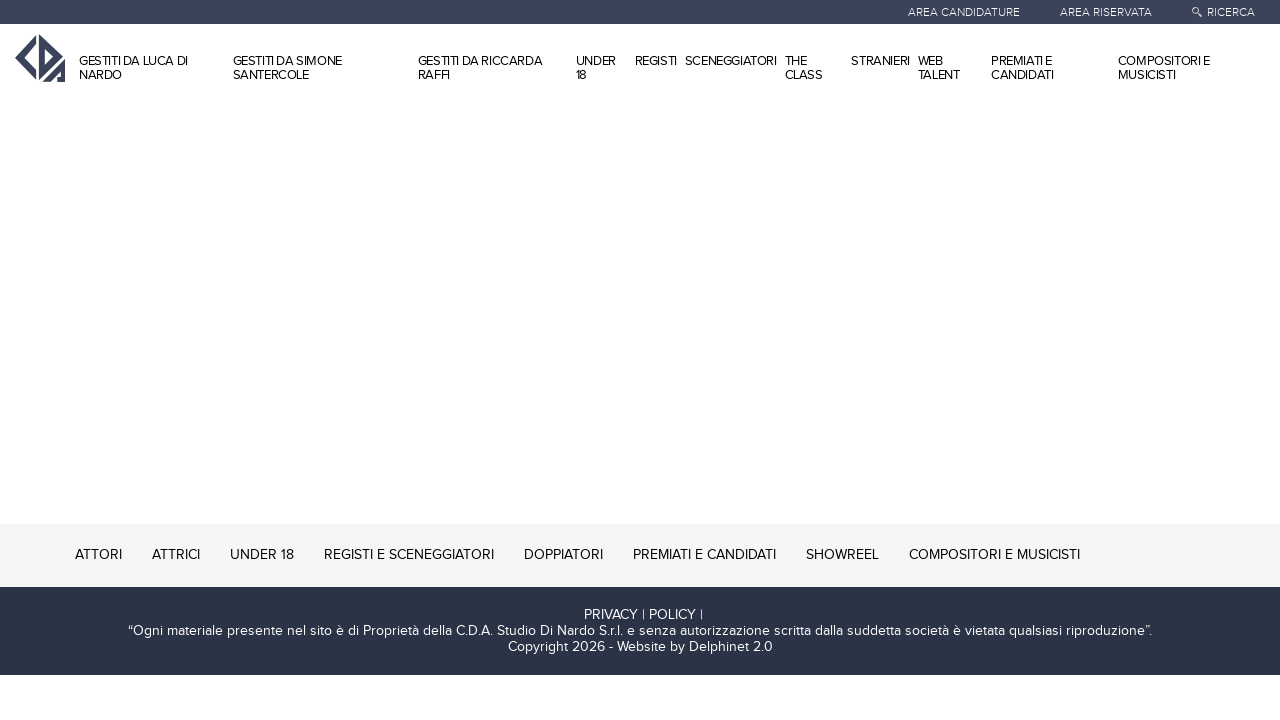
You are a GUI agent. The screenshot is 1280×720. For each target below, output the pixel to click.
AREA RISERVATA (1106, 12)
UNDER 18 (596, 68)
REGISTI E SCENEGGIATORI (409, 555)
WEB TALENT (939, 68)
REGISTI (656, 61)
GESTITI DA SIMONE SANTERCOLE (287, 68)
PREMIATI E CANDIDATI (1022, 68)
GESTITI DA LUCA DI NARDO (133, 68)
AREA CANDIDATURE (964, 12)
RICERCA (1231, 12)
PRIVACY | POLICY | (643, 615)
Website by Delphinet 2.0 (695, 647)
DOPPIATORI (563, 555)
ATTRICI (176, 555)
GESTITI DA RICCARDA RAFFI (480, 68)
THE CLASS (804, 68)
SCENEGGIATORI (731, 61)
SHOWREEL (842, 555)
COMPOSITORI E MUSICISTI (1164, 68)
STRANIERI (880, 61)
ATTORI (98, 555)
